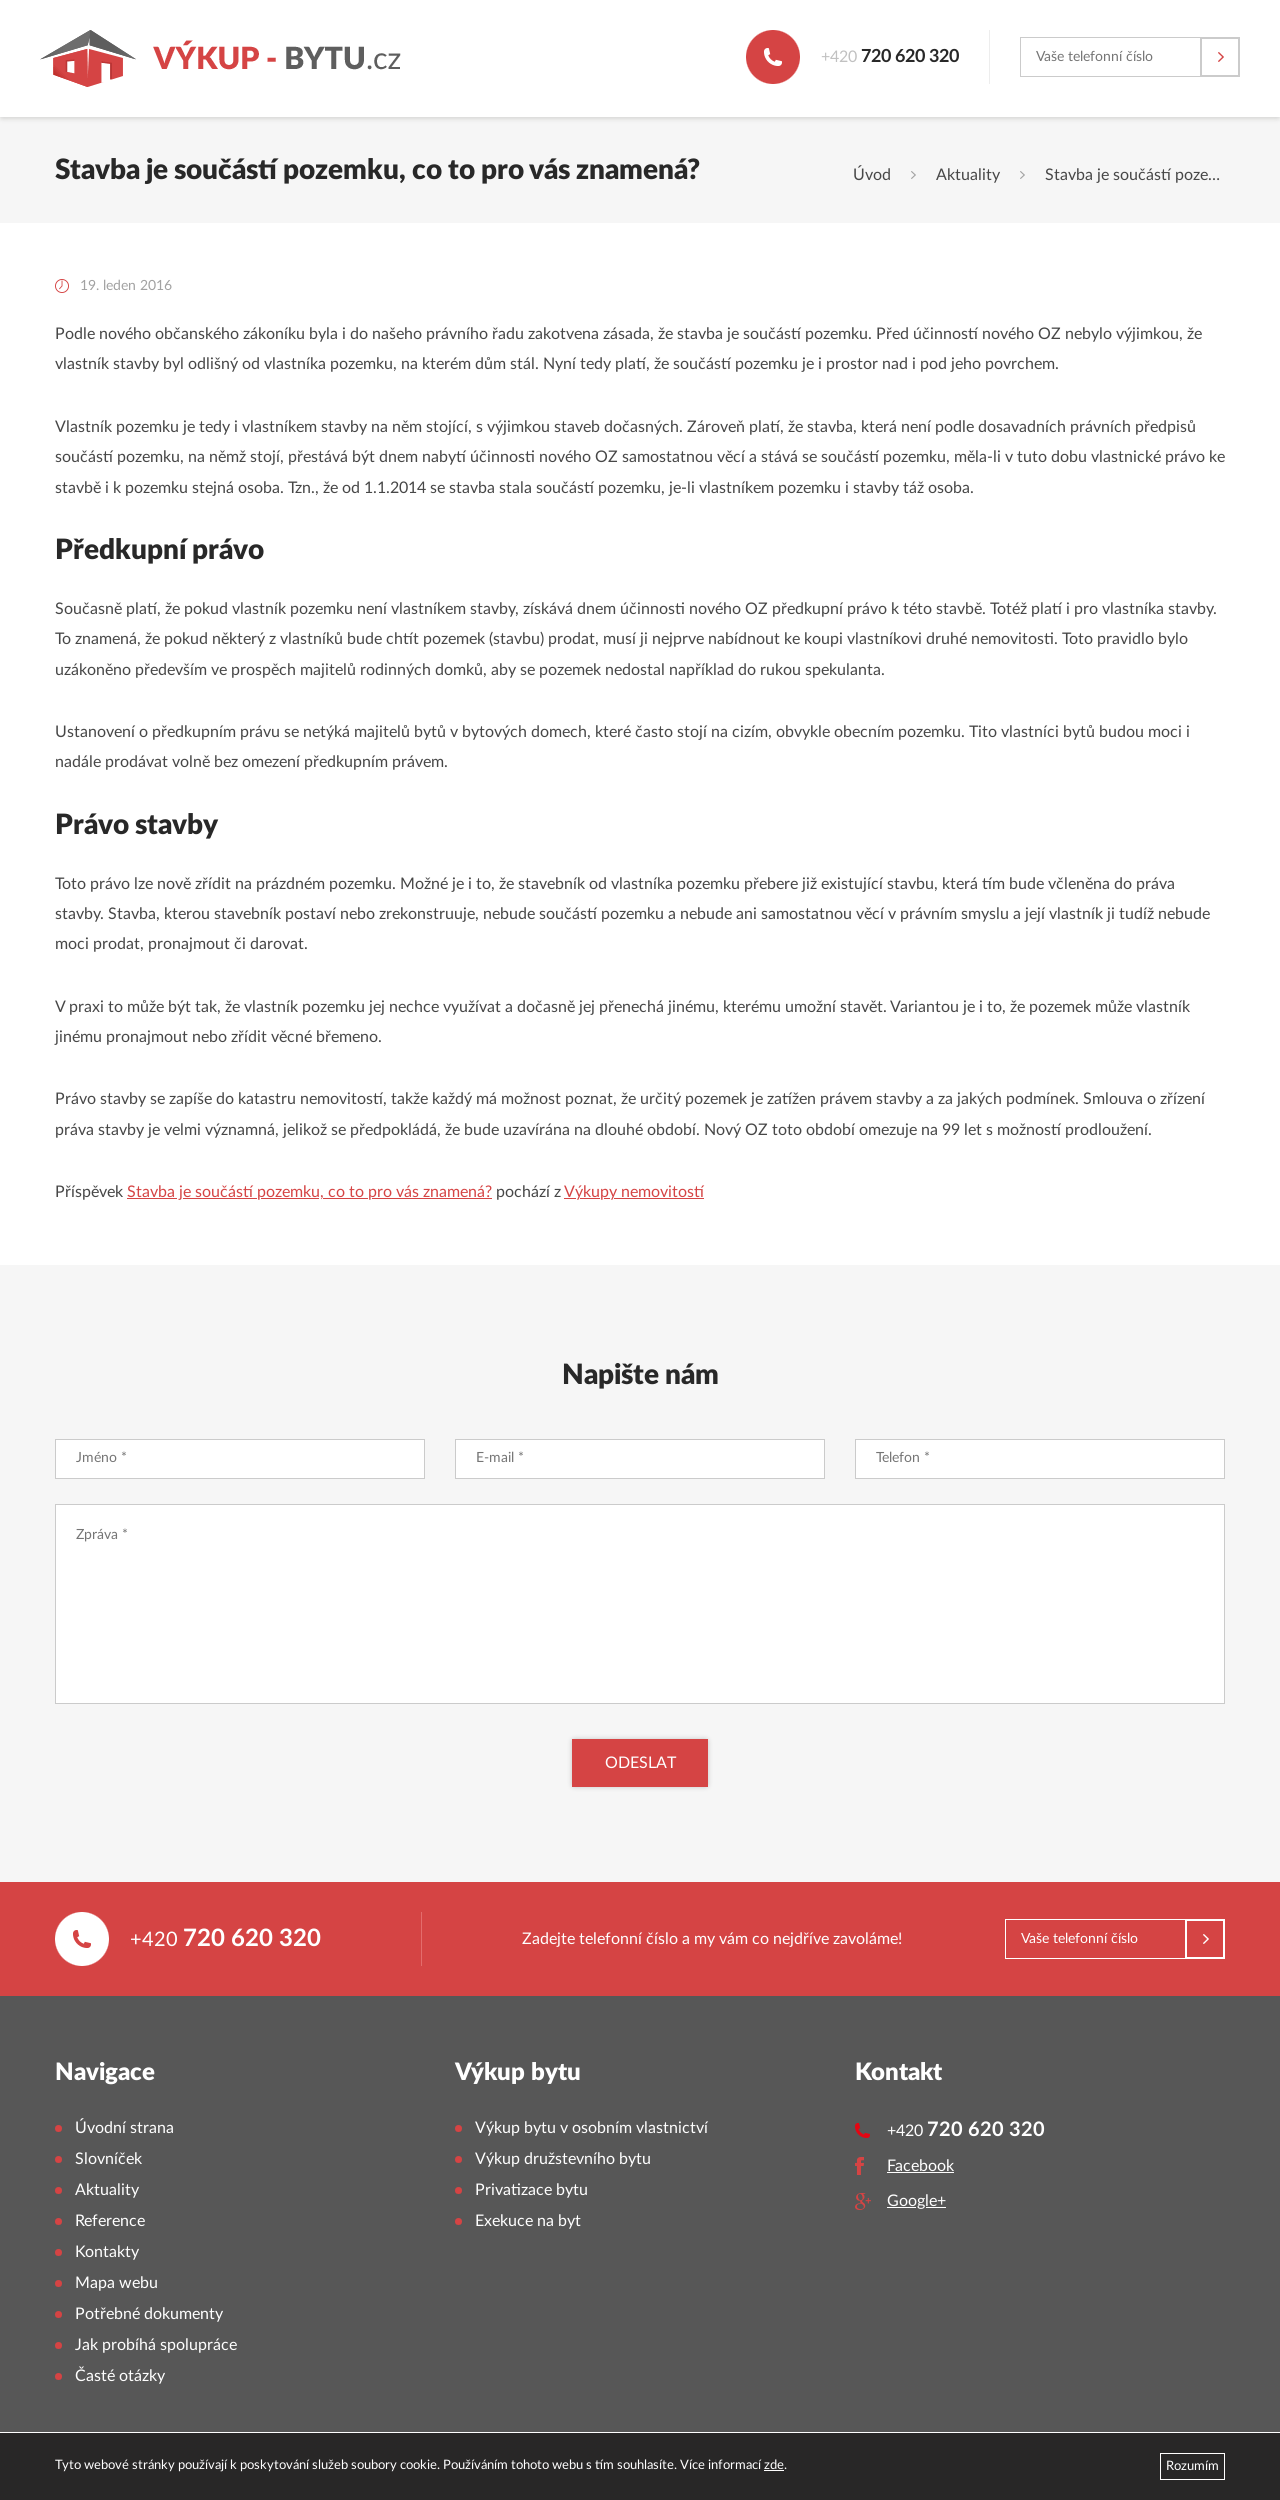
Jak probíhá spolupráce (156, 2345)
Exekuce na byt (528, 2221)
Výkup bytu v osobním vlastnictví (591, 2128)
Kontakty (107, 2252)
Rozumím (1192, 2466)
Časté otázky (120, 2376)
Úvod (872, 175)
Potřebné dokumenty (149, 2314)
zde (774, 2465)
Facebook (920, 2166)
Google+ (916, 2201)
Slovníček (108, 2159)
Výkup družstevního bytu (563, 2159)
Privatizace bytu (531, 2190)
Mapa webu (116, 2283)
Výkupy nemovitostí (634, 1192)
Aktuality (968, 175)
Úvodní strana (124, 2128)
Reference (110, 2221)
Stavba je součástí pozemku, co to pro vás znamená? (309, 1192)
